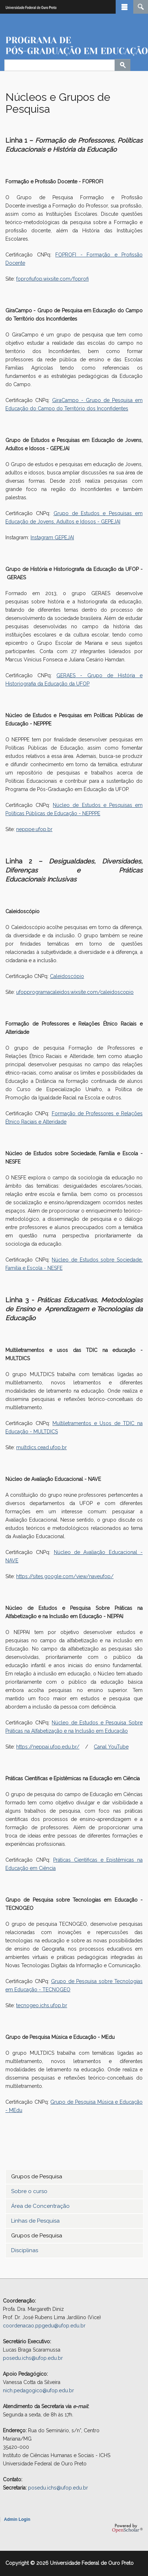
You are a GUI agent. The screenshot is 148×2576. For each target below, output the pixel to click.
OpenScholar (127, 2528)
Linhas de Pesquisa (35, 2221)
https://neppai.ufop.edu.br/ (47, 1747)
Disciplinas (24, 2250)
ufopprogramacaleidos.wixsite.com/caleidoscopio (75, 992)
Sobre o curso (29, 2191)
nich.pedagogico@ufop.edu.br (38, 2390)
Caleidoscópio (67, 976)
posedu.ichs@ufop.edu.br (33, 2358)
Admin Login (17, 2519)
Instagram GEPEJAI (52, 537)
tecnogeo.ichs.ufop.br (41, 2005)
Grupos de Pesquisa (36, 2176)
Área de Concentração (40, 2206)
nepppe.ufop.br (34, 829)
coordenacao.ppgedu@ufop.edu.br (44, 2326)
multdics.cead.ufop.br (41, 1447)
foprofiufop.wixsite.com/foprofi (52, 279)
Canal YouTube (111, 1747)
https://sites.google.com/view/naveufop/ (65, 1576)
